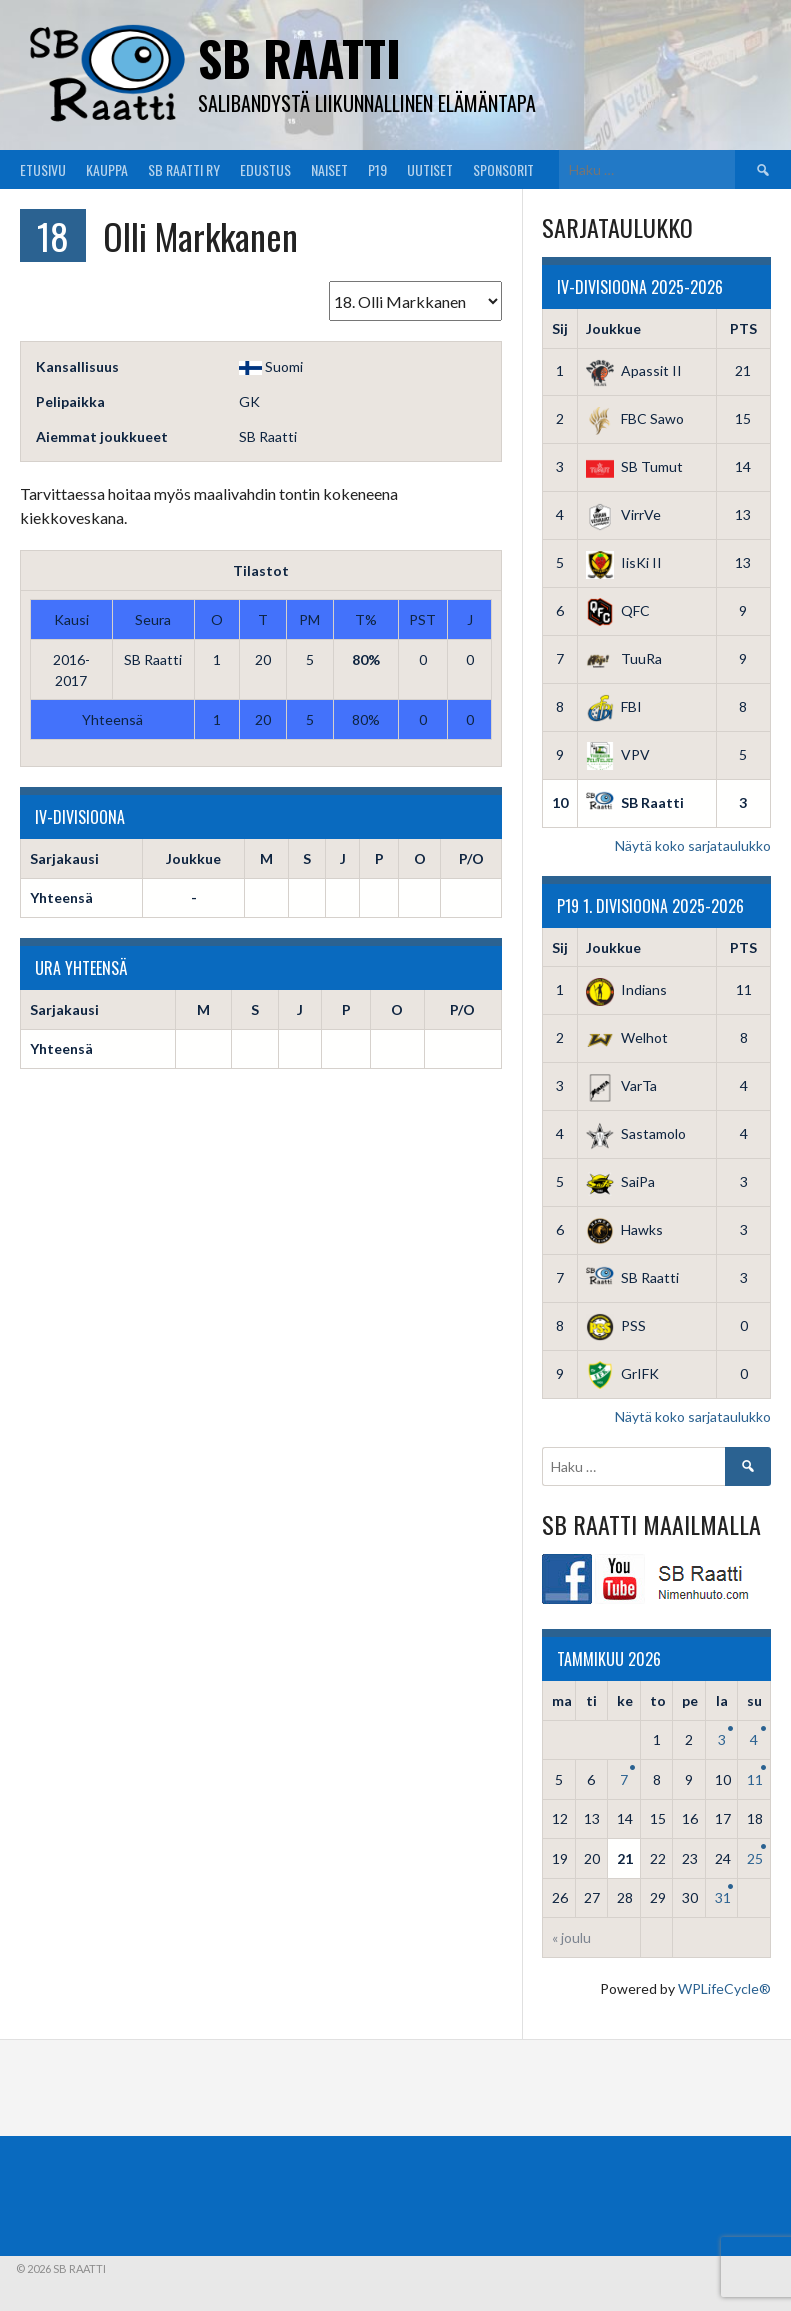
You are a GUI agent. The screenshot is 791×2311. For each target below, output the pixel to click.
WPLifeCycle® (724, 1988)
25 (755, 1858)
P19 (377, 169)
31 (723, 1897)
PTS (743, 328)
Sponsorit (503, 169)
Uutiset (430, 169)
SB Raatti (299, 57)
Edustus (265, 169)
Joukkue (613, 328)
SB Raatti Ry (184, 169)
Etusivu (43, 169)
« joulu (571, 1937)
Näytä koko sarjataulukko (693, 845)
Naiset (329, 169)
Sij (560, 328)
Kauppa (107, 169)
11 (755, 1779)
